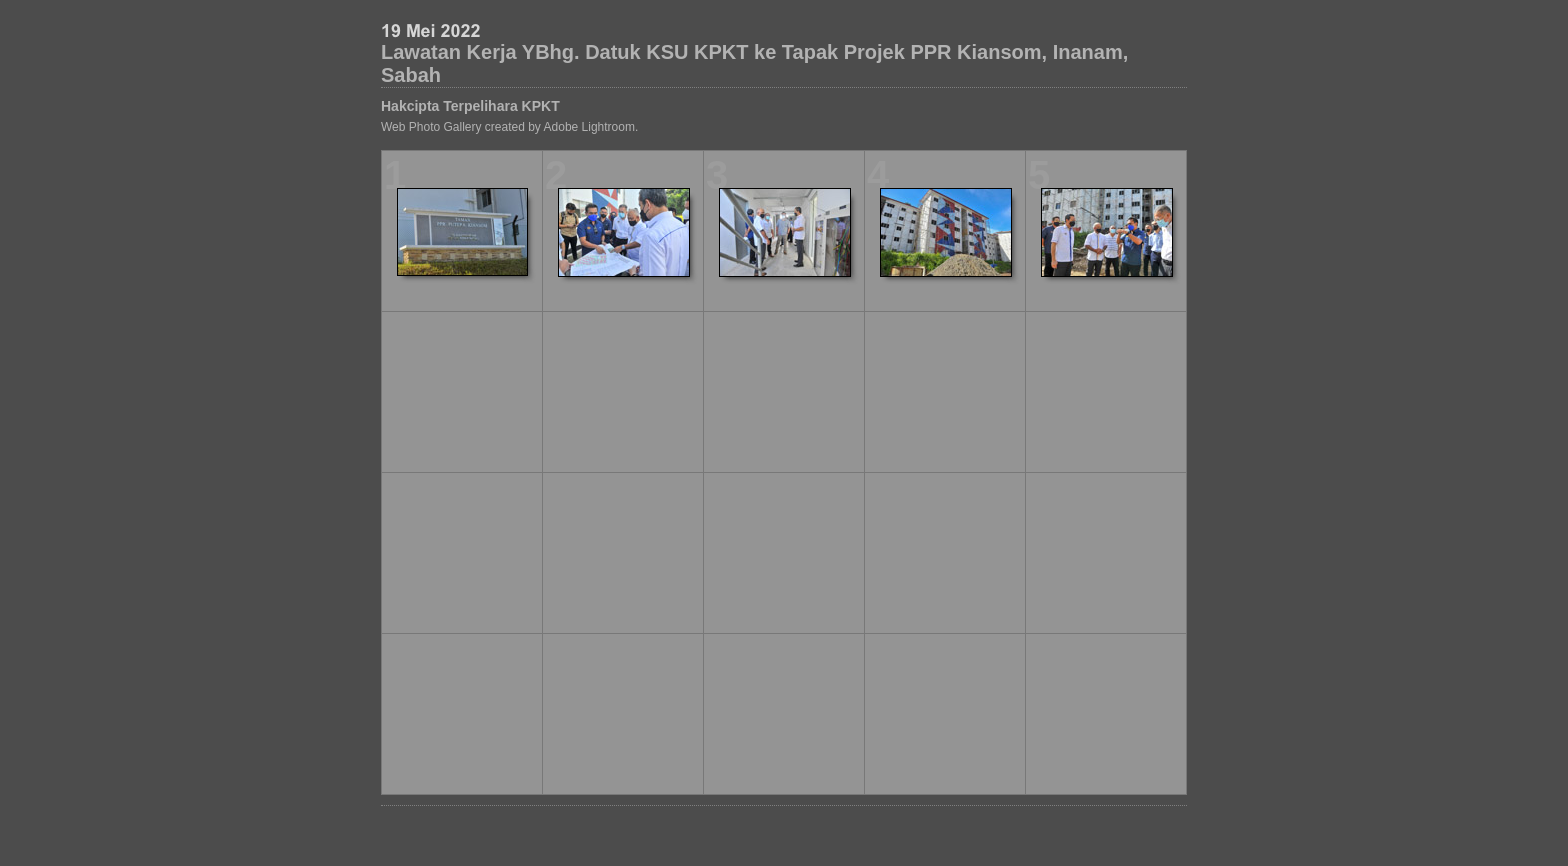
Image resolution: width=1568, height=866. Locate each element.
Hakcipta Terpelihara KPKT (470, 106)
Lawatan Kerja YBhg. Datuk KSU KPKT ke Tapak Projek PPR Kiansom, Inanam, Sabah (754, 63)
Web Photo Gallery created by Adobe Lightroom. (509, 127)
